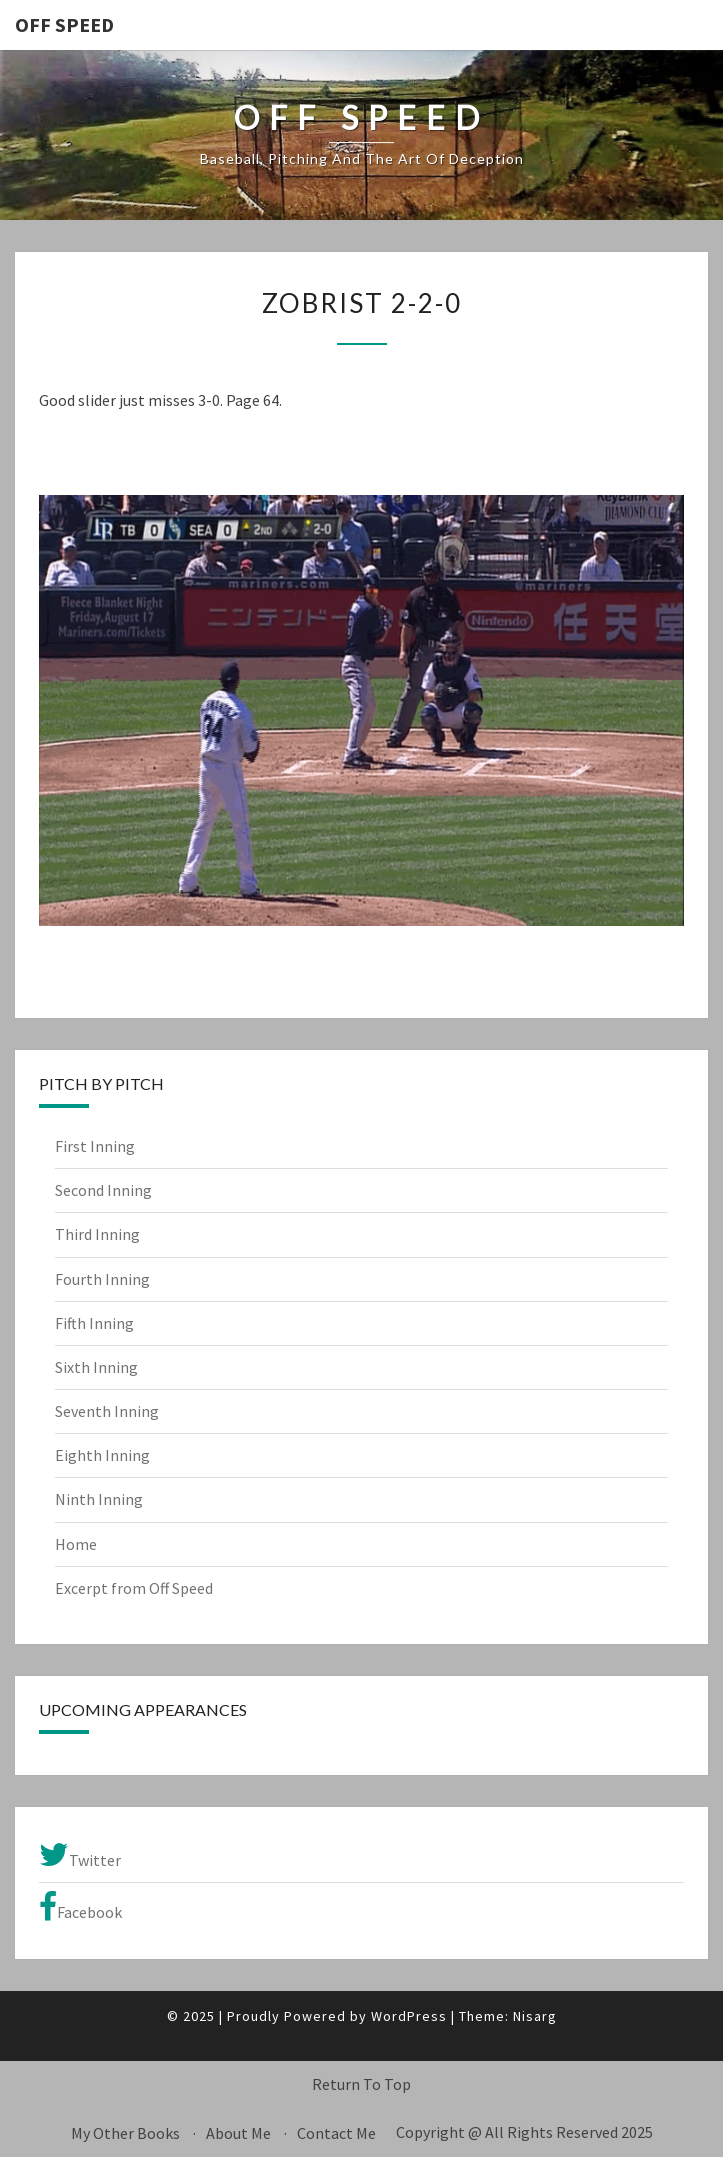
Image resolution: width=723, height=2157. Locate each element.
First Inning (95, 1146)
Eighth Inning (102, 1455)
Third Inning (97, 1234)
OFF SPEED (64, 24)
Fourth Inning (102, 1279)
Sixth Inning (96, 1367)
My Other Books (125, 2133)
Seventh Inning (107, 1411)
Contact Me (336, 2133)
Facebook (80, 1907)
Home (76, 1544)
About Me (238, 2133)
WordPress (409, 2016)
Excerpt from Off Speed (134, 1588)
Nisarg (535, 2016)
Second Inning (103, 1190)
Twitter (80, 1855)
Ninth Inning (99, 1499)
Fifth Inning (94, 1323)
